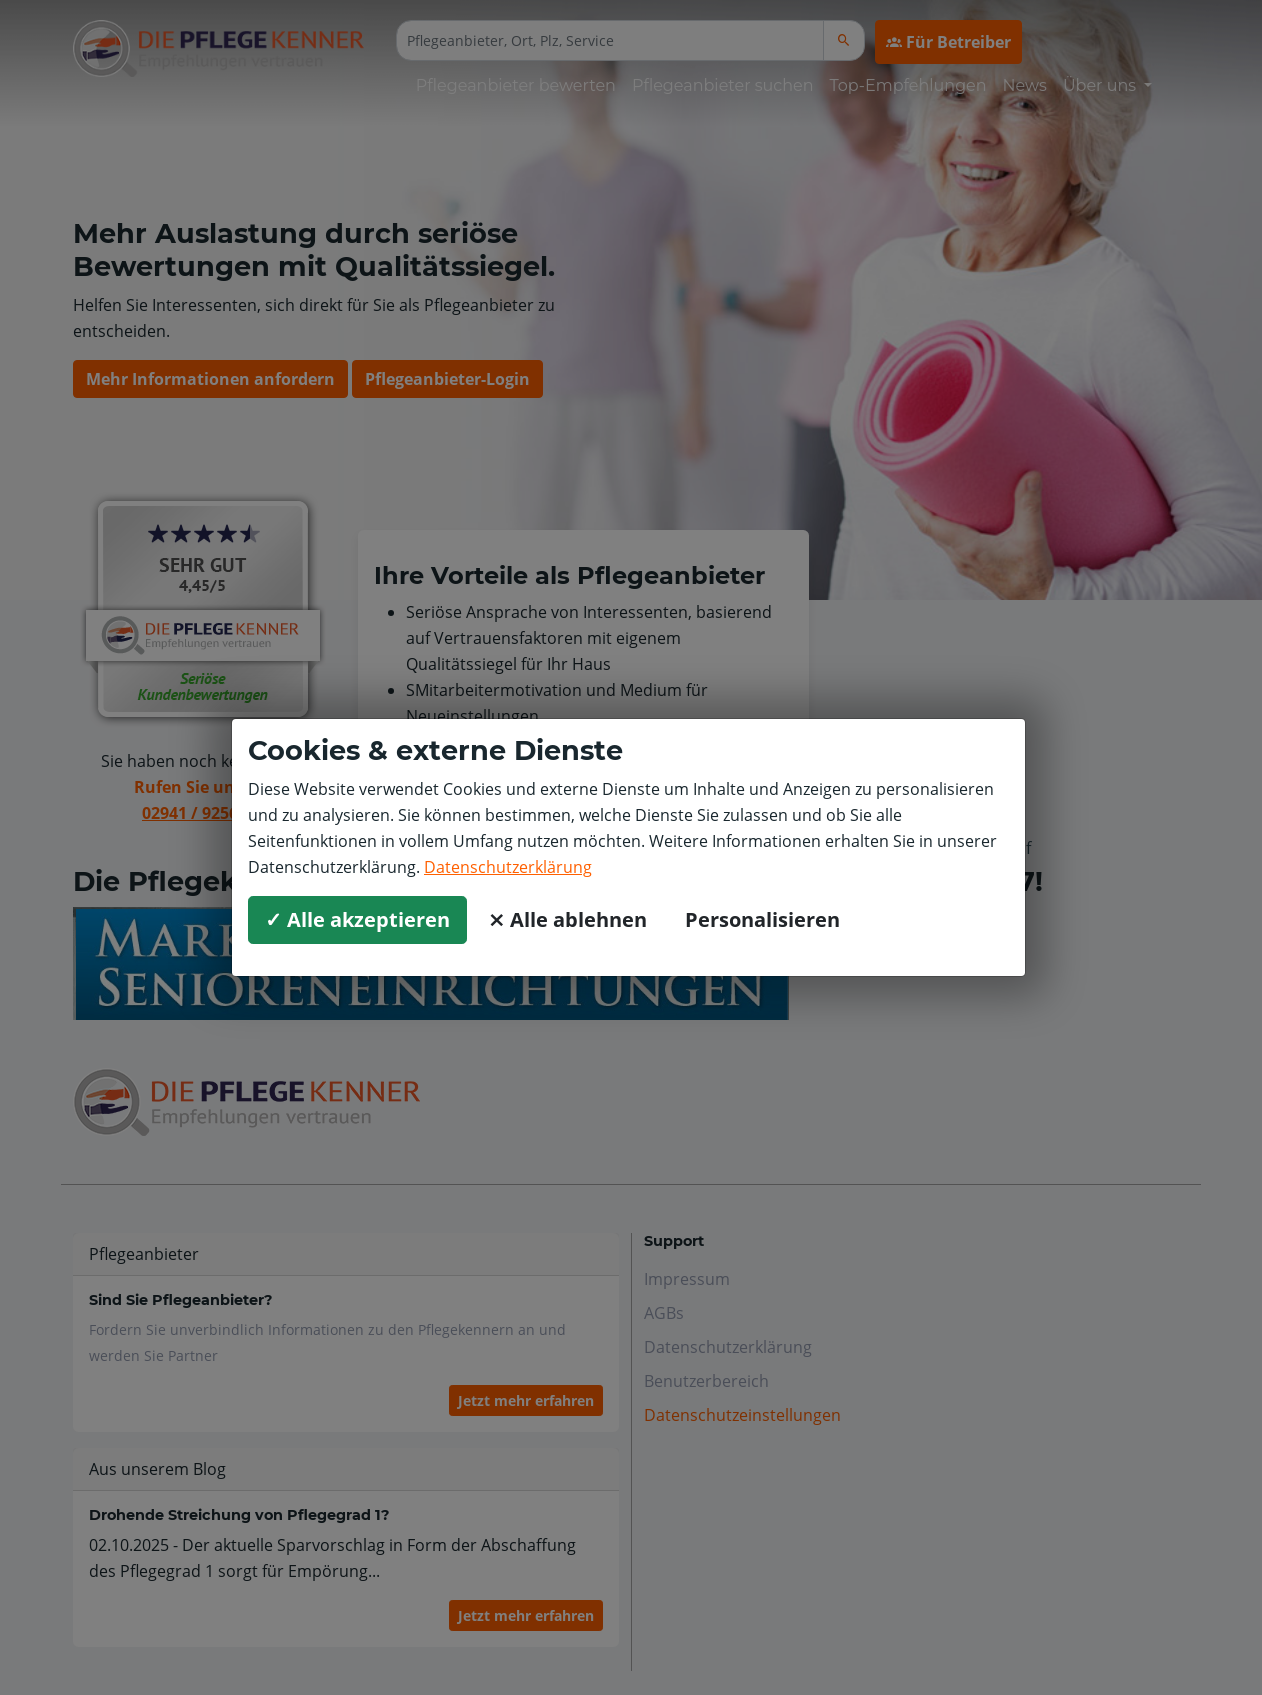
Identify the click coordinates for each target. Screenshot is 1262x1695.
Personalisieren (762, 919)
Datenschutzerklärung (508, 867)
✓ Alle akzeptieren (357, 919)
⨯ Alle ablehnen (567, 919)
